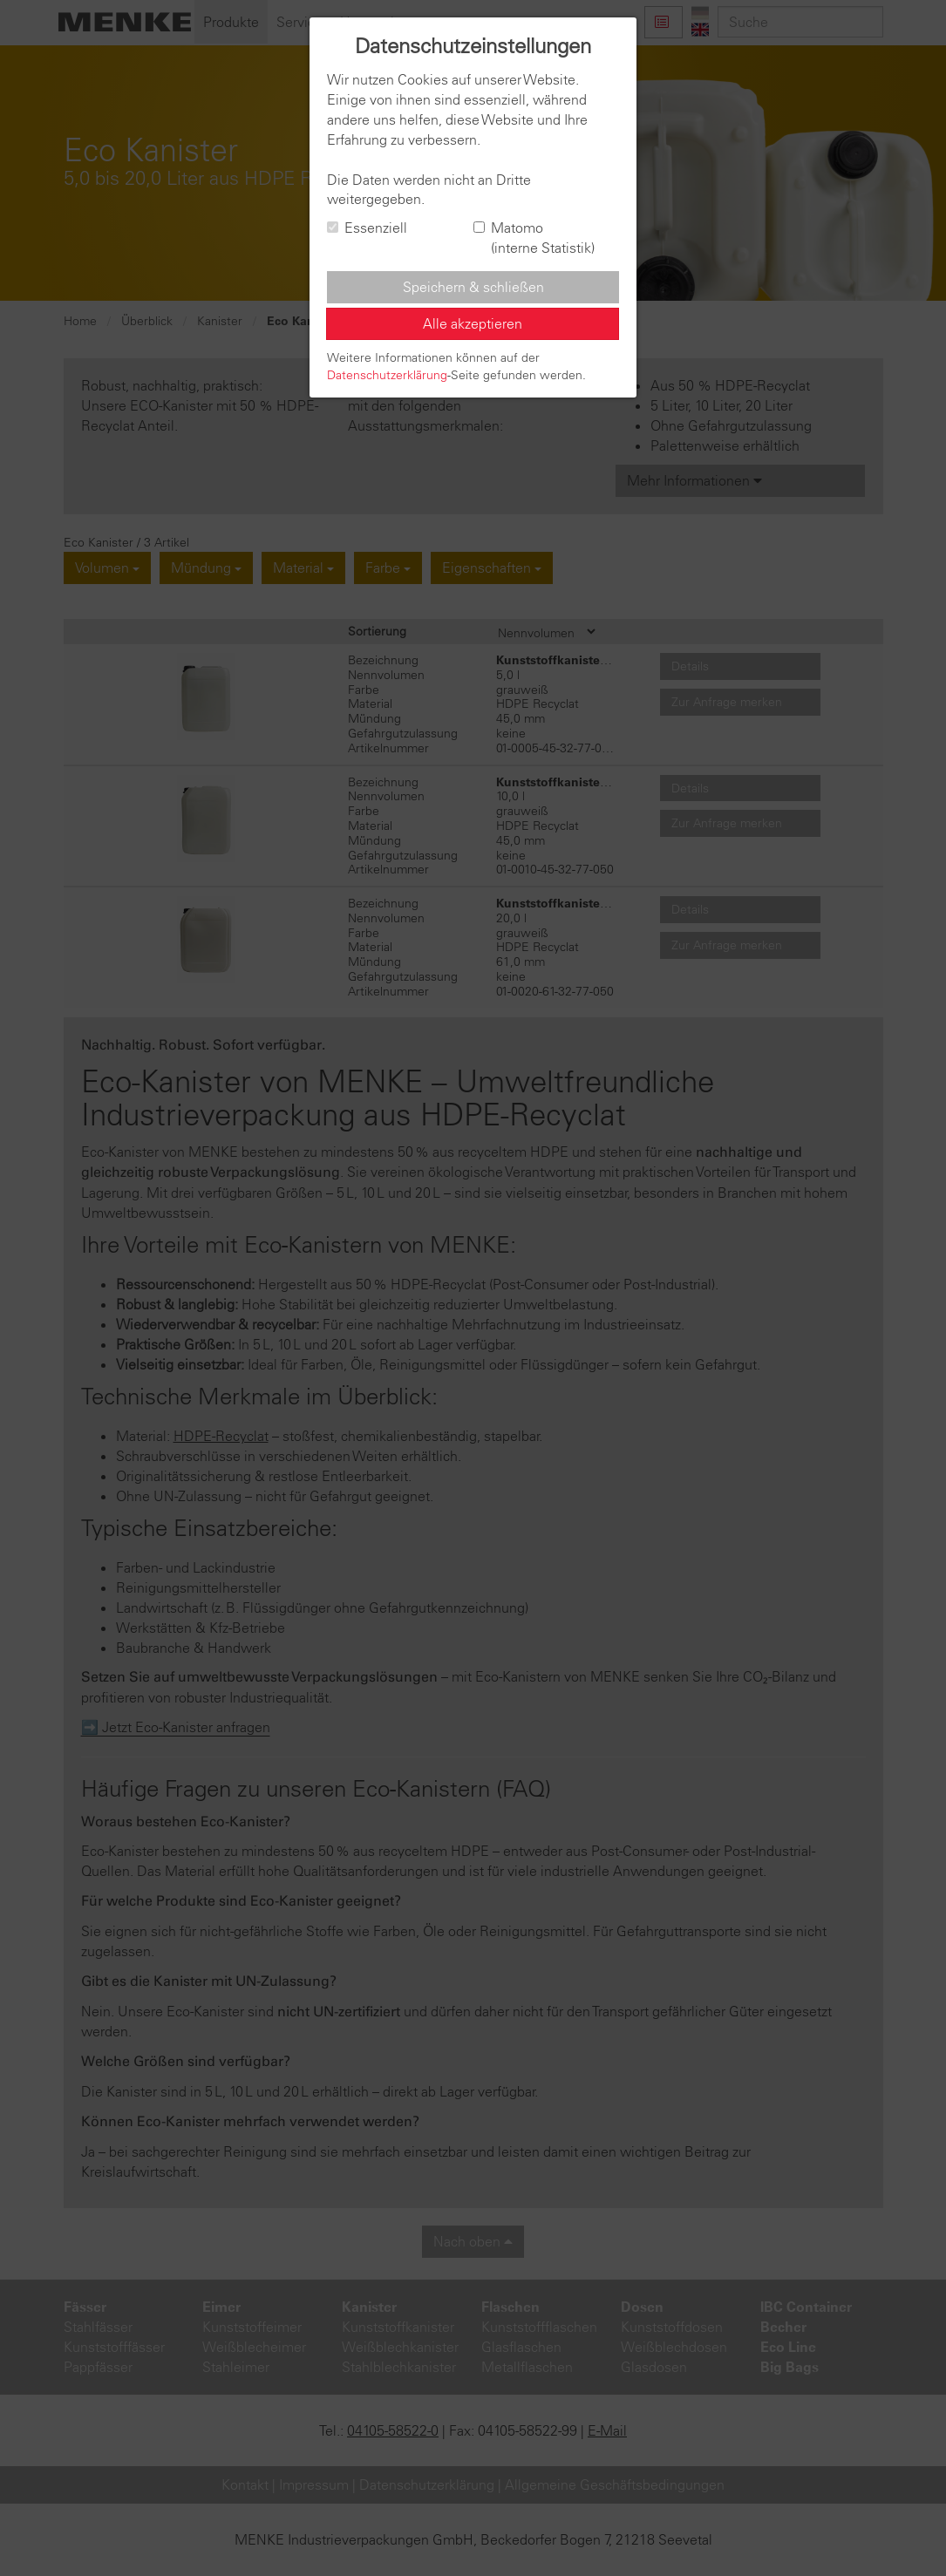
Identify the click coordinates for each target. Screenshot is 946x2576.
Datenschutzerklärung (387, 375)
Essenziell (367, 227)
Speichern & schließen (473, 287)
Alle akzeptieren (472, 323)
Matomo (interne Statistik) (534, 237)
